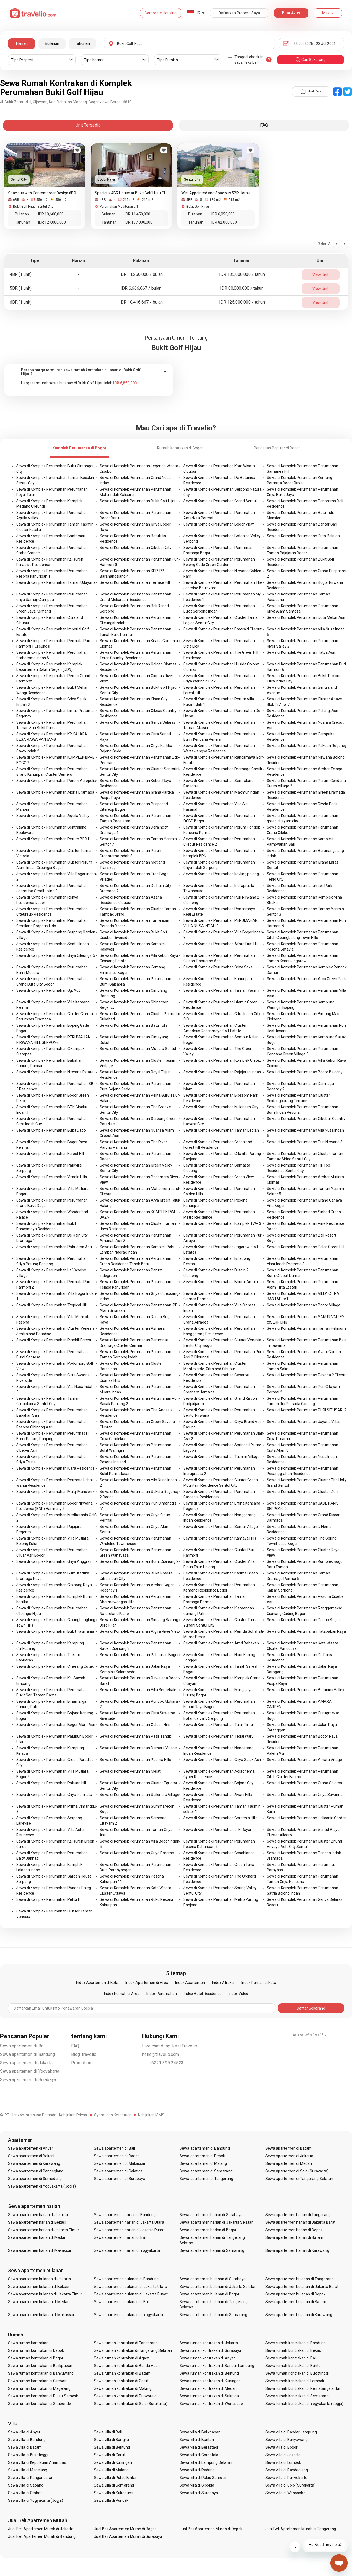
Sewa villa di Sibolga (197, 2485)
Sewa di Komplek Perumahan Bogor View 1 (220, 524)
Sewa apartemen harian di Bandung (125, 2215)
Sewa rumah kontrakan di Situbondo (39, 2403)
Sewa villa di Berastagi (199, 2447)
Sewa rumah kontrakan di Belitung (209, 2373)
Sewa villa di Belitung (112, 2447)
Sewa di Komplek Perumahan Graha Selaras (304, 1783)
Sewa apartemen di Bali (22, 2046)
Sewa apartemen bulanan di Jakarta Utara (130, 2286)
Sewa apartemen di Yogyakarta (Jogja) (42, 2186)
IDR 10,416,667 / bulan (141, 302)
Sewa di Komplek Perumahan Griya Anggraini (54, 1561)
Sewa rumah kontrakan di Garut (121, 2381)
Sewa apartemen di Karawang (34, 2163)
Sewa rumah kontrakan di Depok (36, 2350)
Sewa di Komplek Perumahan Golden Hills (135, 1724)
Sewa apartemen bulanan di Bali (122, 2302)
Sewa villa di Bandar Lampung (291, 2432)
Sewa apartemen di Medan (288, 2163)
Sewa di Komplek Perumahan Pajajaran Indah (222, 1072)
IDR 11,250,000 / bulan (141, 274)
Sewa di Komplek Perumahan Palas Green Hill (305, 1247)
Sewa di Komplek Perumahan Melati (130, 1771)
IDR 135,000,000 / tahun (242, 274)
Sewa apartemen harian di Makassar (39, 2250)
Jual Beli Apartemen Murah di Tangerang (300, 2529)
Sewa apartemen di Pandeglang (35, 2171)
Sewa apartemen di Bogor (116, 2156)
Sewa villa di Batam (25, 2447)
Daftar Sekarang (311, 2008)
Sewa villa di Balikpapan (200, 2432)
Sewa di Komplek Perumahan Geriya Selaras (137, 722)
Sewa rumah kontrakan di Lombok (294, 2381)
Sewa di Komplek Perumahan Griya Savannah (306, 1794)
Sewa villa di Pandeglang (286, 2470)
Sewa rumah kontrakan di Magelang (39, 2388)
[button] (88, 372)
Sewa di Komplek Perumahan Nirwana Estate (54, 1072)
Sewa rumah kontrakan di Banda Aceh (127, 2366)
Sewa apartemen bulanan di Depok (295, 2294)
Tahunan (82, 43)
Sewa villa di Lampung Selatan (206, 2462)
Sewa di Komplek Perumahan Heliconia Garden (307, 1818)
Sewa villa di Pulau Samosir (203, 2477)
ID (198, 12)
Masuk (328, 13)
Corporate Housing (161, 13)
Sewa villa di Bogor (281, 2447)
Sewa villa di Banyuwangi (286, 2439)
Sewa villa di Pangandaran (30, 2477)
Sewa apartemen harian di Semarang (212, 2250)
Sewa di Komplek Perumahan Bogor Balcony (305, 1072)
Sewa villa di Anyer (24, 2432)
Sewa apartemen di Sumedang (35, 2178)
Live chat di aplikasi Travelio (169, 2046)
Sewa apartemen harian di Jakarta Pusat (129, 2230)
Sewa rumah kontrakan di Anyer (207, 2358)
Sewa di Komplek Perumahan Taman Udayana (56, 582)
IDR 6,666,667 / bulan (140, 288)
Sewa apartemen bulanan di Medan (39, 2302)
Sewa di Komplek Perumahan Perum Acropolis (56, 780)
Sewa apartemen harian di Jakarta (38, 2215)
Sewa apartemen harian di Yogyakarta (127, 2250)
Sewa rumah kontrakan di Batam (122, 2373)
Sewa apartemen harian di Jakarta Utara (129, 2222)
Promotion (81, 2062)
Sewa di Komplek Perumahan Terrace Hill (135, 582)
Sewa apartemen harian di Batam (294, 2237)
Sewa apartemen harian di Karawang (297, 2250)
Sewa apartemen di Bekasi (31, 2156)
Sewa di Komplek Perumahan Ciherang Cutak (55, 1666)
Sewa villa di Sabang (25, 2485)
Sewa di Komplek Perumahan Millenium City (220, 1107)
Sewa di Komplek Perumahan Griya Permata (54, 1794)
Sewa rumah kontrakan (28, 2343)
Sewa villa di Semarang (114, 2485)
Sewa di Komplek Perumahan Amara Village (304, 1759)
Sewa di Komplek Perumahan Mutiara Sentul (138, 1048)
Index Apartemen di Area (146, 1983)
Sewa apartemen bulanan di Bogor (209, 2294)
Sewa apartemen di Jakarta (26, 2062)
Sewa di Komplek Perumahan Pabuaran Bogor (139, 1655)
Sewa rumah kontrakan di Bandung (295, 2343)
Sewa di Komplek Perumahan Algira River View (140, 1631)
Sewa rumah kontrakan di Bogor (35, 2358)
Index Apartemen (190, 1983)
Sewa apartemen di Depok (202, 2156)
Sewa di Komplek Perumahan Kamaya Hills (219, 1538)
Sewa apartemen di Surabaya (28, 2079)
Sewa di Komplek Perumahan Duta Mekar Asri (306, 617)
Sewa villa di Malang (111, 2470)
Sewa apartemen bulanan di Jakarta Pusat (131, 2294)
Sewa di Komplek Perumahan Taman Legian (221, 1130)
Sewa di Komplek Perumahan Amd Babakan (221, 1643)
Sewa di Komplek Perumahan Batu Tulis (134, 1025)
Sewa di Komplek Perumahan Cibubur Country (306, 1118)
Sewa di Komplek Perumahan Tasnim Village (221, 1456)
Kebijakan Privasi (73, 2115)
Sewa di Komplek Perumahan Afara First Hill (220, 944)
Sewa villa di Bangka (111, 2439)
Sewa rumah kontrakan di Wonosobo (211, 2403)
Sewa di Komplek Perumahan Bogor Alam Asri (55, 1724)
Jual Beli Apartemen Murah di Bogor (125, 2529)
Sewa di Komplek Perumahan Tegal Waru (218, 1736)
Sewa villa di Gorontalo (199, 2455)
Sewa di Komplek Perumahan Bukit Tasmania (55, 1631)
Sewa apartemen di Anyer (30, 2148)
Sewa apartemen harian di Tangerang (298, 2215)
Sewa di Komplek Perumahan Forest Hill (50, 1153)
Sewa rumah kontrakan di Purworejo (125, 2396)
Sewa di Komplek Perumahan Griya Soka (218, 967)
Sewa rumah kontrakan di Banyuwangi (41, 2373)
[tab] (88, 372)
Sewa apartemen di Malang (203, 2163)
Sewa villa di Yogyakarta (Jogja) (35, 2500)
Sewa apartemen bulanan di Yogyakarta (128, 2315)
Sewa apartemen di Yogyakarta (30, 2071)
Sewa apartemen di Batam (288, 2148)
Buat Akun (291, 13)
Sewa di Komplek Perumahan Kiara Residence (55, 1468)
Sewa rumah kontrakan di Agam (121, 2358)
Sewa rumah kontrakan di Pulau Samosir (43, 2396)
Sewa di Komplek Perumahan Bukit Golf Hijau (138, 501)
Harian (22, 43)
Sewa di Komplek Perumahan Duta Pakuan (303, 536)
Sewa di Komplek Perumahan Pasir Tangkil (136, 1736)
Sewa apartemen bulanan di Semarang (213, 2315)
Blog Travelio (84, 2054)
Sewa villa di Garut (109, 2455)
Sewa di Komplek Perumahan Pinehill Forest (53, 1340)
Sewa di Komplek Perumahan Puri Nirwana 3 (305, 1142)
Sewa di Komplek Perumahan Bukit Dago (51, 1130)
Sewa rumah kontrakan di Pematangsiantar (303, 2388)
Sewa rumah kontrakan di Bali (291, 2358)
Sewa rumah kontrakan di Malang (123, 2388)
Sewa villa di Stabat (25, 2493)
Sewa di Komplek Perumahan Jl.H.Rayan (217, 1829)
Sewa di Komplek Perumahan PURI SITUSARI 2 (306, 1410)
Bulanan (52, 43)
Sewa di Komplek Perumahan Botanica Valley (305, 1690)
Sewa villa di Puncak (111, 2500)
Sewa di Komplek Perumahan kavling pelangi (221, 874)
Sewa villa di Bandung (26, 2439)
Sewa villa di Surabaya (199, 2493)
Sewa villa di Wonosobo (285, 2493)
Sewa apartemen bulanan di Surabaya (213, 2279)
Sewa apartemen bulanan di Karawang (298, 2315)
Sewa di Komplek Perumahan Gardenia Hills (220, 1818)
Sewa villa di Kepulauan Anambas (37, 2462)
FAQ (75, 2046)
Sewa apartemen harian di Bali (120, 2237)
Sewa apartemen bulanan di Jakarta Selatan (218, 2286)
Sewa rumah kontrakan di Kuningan (210, 2381)
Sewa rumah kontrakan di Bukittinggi (297, 2373)
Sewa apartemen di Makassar (119, 2163)
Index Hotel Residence (202, 1993)
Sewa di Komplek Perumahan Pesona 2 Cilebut (307, 1375)
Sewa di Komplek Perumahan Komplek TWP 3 (222, 1223)
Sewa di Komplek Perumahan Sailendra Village (139, 1794)
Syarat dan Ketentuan (113, 2115)
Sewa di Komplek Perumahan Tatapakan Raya (306, 1631)
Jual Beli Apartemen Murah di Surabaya (128, 2536)
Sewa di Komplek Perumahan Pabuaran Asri (54, 1247)
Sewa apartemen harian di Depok (294, 2230)
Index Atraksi (223, 1983)
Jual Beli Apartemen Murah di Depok (211, 2529)
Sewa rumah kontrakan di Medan (208, 2388)
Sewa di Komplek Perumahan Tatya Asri (301, 652)
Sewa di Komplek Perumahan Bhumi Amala (220, 1282)
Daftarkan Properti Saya (239, 13)
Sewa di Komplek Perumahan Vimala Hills (51, 1177)
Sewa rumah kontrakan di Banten (294, 2366)
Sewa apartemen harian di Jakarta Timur (43, 2230)
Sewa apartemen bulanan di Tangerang (299, 2279)
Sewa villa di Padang (197, 2470)
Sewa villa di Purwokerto (286, 2477)
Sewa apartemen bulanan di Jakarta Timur (45, 2294)
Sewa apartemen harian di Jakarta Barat (300, 2222)
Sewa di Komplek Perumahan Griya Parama (137, 1853)
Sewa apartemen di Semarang (206, 2171)
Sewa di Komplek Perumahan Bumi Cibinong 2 (139, 1561)
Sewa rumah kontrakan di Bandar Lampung (217, 2366)
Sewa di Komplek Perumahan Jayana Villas (303, 1421)
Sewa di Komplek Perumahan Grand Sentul (220, 501)
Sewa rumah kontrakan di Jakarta (209, 2343)
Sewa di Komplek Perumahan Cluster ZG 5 (303, 1491)
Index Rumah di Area (121, 1993)
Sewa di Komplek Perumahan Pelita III (48, 1899)
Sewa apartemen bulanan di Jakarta (39, 2279)
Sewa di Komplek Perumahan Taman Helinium (306, 1328)
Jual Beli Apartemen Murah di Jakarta (40, 2529)
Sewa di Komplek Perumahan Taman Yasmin (221, 990)
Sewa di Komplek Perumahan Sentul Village (220, 1526)
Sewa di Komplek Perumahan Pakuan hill (51, 1783)
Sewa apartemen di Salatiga (118, 2171)
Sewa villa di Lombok (283, 2462)
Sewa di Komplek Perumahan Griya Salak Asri (222, 1759)
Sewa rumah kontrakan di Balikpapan (40, 2366)
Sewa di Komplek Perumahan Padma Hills (135, 1759)
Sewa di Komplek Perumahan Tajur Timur (218, 1724)
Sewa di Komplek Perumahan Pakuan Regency (307, 745)
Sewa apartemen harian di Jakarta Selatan (216, 2222)
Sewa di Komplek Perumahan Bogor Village (303, 1305)
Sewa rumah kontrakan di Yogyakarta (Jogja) (304, 2403)
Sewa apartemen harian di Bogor (208, 2230)
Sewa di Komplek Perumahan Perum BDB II (53, 839)
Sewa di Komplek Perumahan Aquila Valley (52, 815)
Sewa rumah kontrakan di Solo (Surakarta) (130, 2403)
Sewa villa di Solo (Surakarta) (290, 2485)
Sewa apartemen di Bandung (27, 2054)
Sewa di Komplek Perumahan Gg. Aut (48, 990)
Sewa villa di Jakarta (283, 2455)
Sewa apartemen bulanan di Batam (296, 2302)
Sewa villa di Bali (108, 2432)
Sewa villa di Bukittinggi (28, 2455)
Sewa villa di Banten (197, 2439)
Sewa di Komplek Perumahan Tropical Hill (51, 1305)
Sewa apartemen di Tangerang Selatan (299, 2178)
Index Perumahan (161, 1993)
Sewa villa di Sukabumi (113, 2493)
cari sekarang (310, 59)
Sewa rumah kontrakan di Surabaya (210, 2350)
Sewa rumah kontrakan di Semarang (297, 2396)
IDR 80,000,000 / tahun (241, 288)
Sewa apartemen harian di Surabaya (211, 2215)
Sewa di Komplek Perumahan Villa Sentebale (138, 1690)
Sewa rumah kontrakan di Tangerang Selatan (133, 2350)
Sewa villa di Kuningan (113, 2462)
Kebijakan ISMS (151, 2115)
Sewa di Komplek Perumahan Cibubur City (135, 547)
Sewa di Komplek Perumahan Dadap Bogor (303, 1620)
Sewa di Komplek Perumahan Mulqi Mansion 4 (55, 1491)
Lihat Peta (311, 91)
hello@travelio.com (160, 2054)
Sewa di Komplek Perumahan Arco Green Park (306, 979)
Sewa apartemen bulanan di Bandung (126, 2279)
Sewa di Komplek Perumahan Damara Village (138, 1748)
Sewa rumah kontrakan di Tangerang (126, 2343)
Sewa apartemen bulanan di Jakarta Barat (301, 2286)
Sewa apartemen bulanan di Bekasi (38, 2286)
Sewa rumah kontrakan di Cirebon (37, 2381)
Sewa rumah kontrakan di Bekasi (293, 2350)
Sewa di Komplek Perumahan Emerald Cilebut (222, 629)
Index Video (238, 1993)
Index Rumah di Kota (258, 1983)
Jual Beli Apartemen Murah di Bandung (42, 2536)
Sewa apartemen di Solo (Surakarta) (296, 2171)
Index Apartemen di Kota (97, 1983)
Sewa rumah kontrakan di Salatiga (209, 2396)
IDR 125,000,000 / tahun (242, 302)
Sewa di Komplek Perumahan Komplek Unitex (222, 1060)
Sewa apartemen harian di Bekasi (37, 2222)
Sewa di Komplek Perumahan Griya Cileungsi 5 (55, 955)
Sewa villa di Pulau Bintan (116, 2477)
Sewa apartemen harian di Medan (37, 2237)
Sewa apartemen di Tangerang (206, 2178)
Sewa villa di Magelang (27, 2470)
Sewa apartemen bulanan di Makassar (41, 2315)
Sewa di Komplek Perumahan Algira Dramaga (55, 792)
